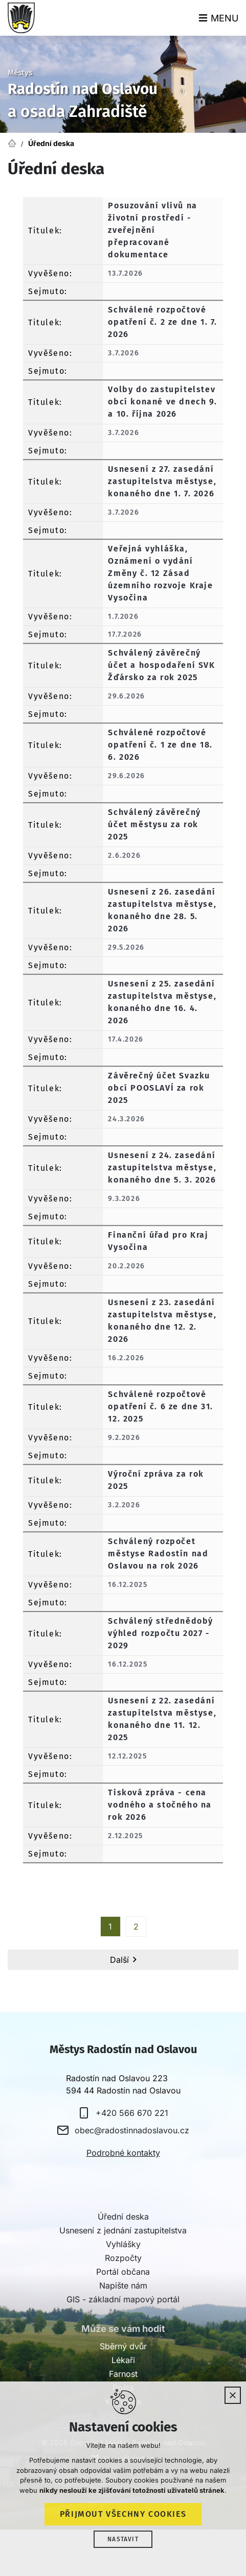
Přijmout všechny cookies (123, 2514)
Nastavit (123, 2539)
